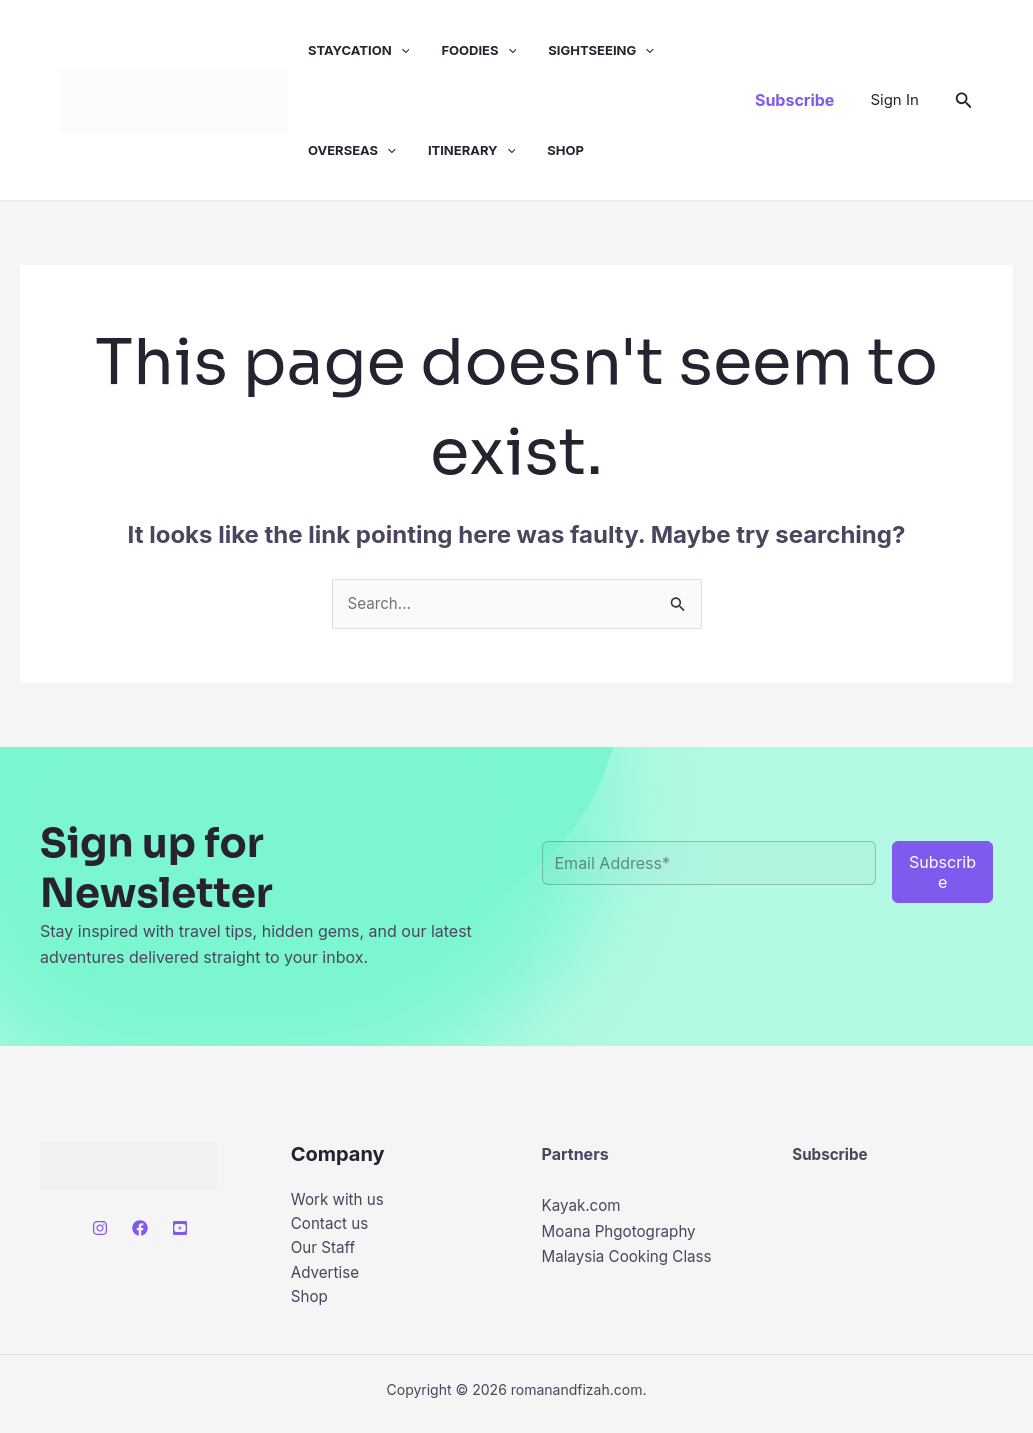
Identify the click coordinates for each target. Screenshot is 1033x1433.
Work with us (340, 1201)
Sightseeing (601, 50)
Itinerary (471, 150)
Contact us (332, 1227)
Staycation (358, 50)
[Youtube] (180, 1230)
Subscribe (831, 1155)
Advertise (327, 1278)
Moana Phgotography (623, 1232)
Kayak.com (584, 1207)
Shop (565, 150)
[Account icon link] (894, 100)
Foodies (478, 50)
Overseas (352, 150)
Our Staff (325, 1252)
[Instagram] (100, 1230)
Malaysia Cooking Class (632, 1258)
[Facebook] (140, 1230)
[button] (401, 50)
